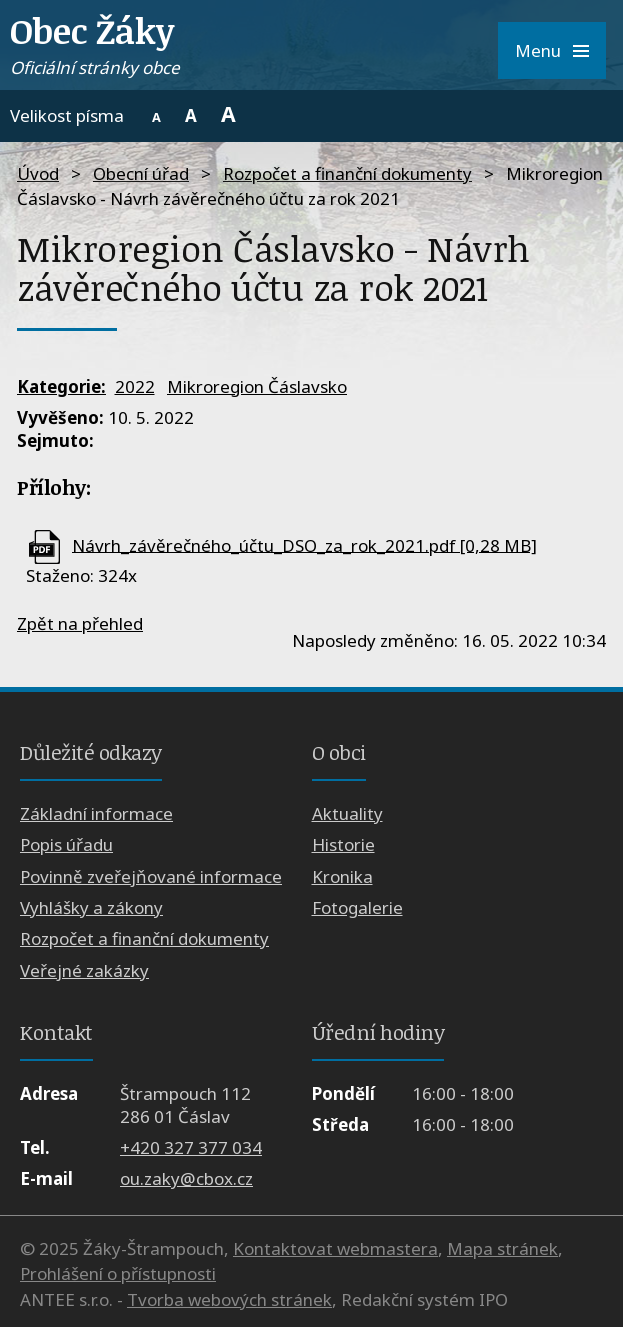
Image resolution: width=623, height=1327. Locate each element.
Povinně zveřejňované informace (151, 876)
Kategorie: (61, 386)
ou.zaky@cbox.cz (186, 1178)
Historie (343, 844)
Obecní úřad (141, 173)
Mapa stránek (502, 1248)
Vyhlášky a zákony (91, 907)
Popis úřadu (66, 844)
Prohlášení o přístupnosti (118, 1273)
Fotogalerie (357, 907)
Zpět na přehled (80, 623)
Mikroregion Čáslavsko (257, 386)
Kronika (342, 876)
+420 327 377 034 (191, 1147)
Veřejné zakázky (84, 970)
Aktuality (347, 813)
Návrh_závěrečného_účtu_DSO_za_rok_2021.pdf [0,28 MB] (304, 544)
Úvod (38, 173)
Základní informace (96, 813)
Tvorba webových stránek (229, 1299)
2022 (135, 386)
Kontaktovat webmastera (335, 1248)
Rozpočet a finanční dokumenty (347, 173)
